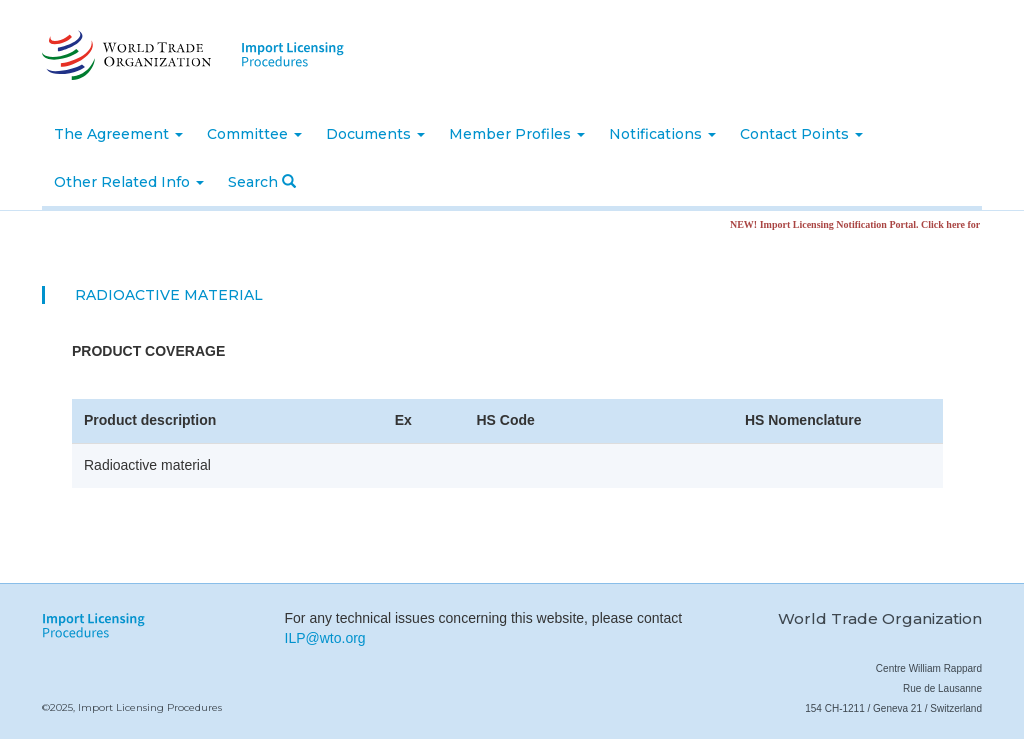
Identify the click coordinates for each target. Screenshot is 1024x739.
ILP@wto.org (325, 638)
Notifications (662, 134)
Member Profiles (517, 134)
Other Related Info (129, 182)
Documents (375, 134)
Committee (254, 134)
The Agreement (118, 134)
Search (262, 182)
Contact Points (801, 134)
